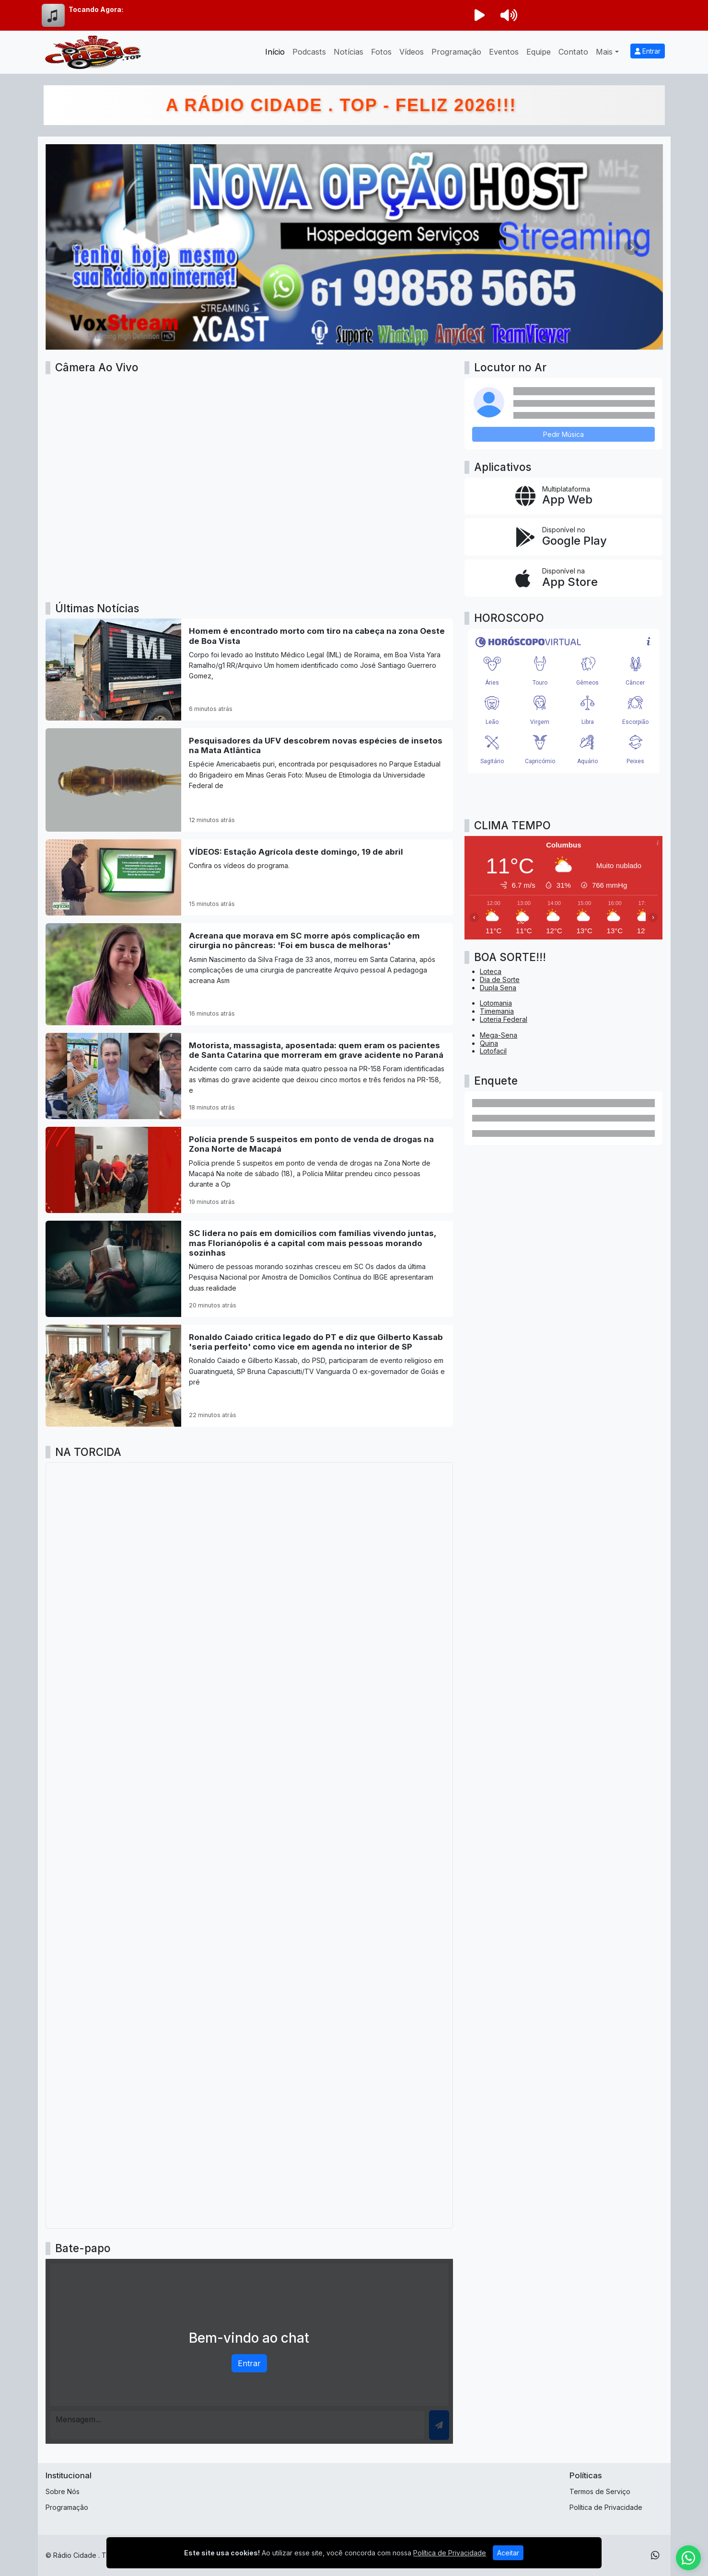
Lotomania (496, 1003)
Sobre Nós (63, 2491)
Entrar (648, 51)
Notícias (348, 52)
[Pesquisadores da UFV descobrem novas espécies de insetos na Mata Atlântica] (249, 780)
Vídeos (411, 52)
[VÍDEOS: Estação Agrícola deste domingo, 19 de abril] (249, 877)
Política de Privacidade (605, 2507)
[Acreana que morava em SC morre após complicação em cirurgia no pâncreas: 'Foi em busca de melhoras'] (249, 974)
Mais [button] (604, 52)
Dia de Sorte (500, 979)
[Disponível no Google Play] (563, 537)
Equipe (538, 52)
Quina (489, 1043)
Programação (456, 52)
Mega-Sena (498, 1035)
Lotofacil (493, 1051)
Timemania (497, 1011)
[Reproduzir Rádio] (480, 15)
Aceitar (508, 2553)
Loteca (490, 971)
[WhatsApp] (655, 2555)
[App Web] (563, 496)
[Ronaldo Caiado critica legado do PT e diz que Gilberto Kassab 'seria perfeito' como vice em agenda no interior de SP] (249, 1376)
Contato (573, 52)
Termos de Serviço (599, 2491)
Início (275, 52)
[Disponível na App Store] (563, 578)
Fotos (381, 52)
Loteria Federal (503, 1019)
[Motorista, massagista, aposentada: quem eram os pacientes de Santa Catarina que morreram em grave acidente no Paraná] (249, 1076)
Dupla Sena (498, 988)
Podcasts (309, 52)
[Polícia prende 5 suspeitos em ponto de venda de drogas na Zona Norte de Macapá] (249, 1170)
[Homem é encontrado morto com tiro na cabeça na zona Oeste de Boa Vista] (249, 669)
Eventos (504, 52)
